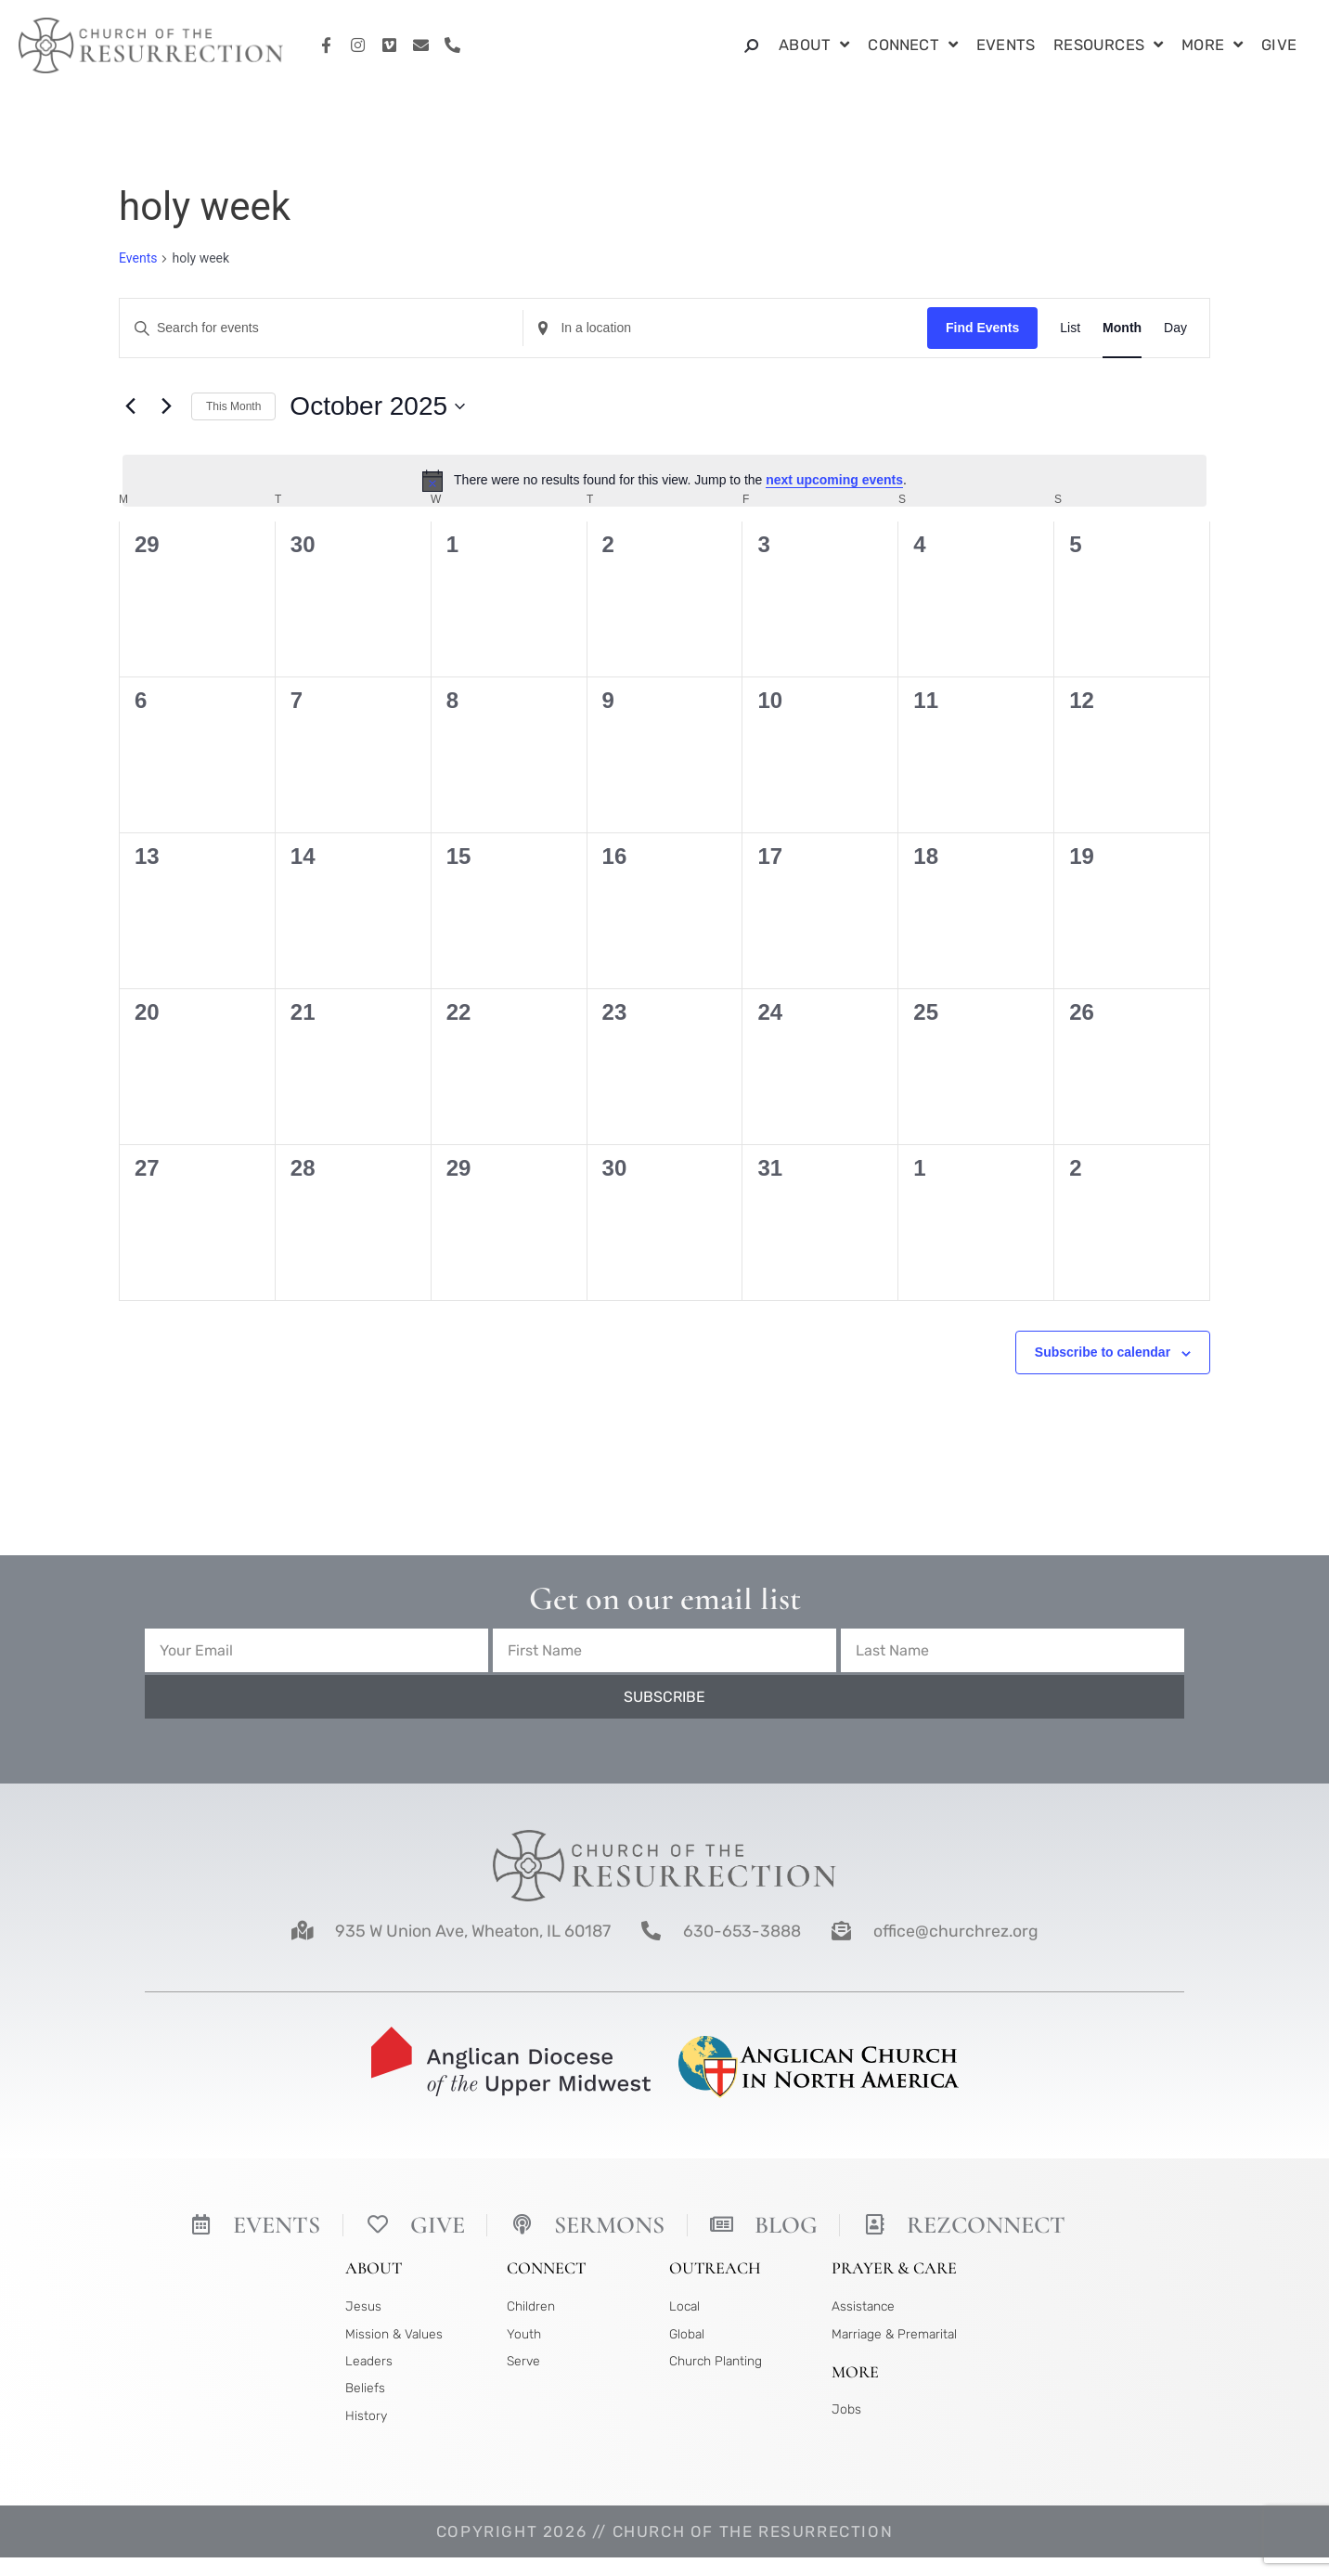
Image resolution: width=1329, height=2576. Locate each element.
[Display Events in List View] (1070, 328)
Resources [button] (1108, 46)
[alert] (664, 481)
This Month (233, 406)
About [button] (814, 46)
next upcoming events (834, 479)
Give (1279, 45)
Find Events (982, 327)
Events (1005, 45)
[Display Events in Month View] (1122, 328)
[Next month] (166, 406)
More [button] (1212, 46)
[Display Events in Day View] (1175, 328)
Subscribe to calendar (1102, 1352)
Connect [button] (913, 46)
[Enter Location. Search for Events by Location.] (724, 328)
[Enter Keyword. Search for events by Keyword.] (321, 328)
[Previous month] (130, 406)
